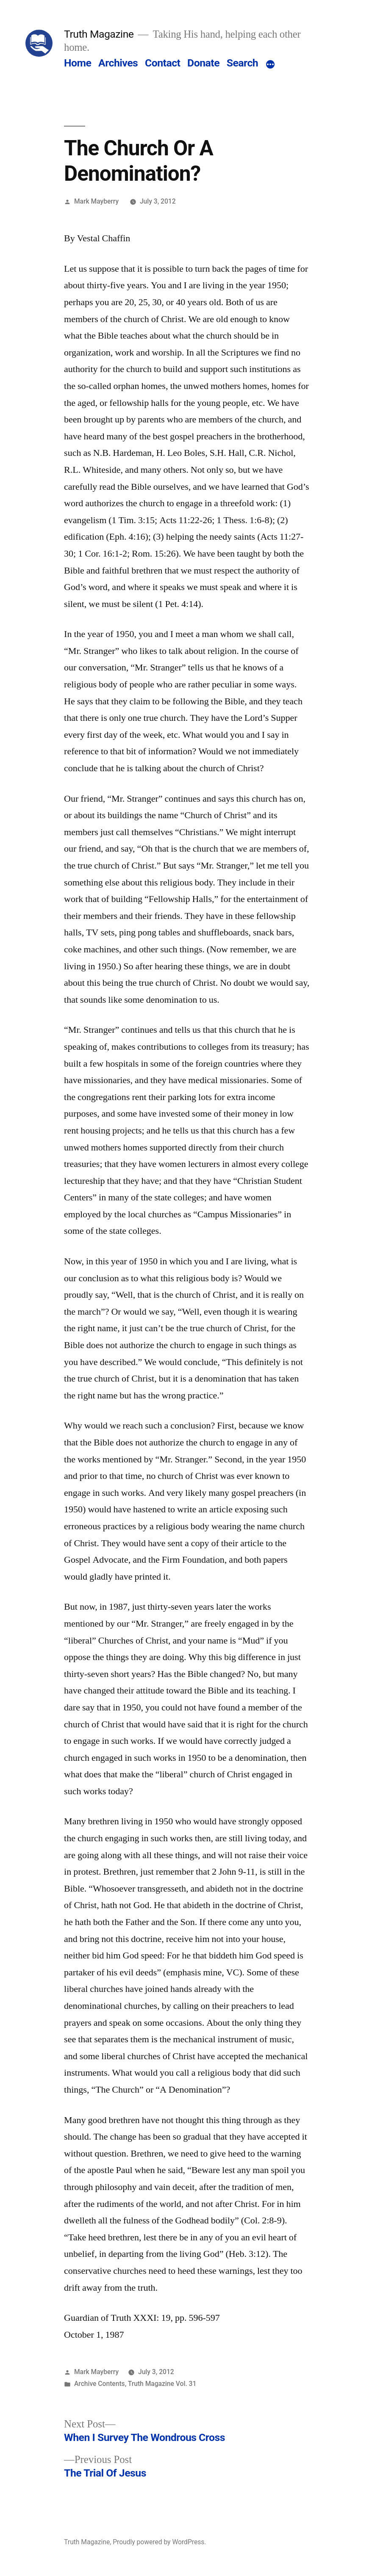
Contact (162, 63)
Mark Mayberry (96, 201)
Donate (203, 63)
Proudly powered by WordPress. (159, 2542)
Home (77, 63)
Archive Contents (99, 2384)
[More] (270, 65)
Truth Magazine (98, 34)
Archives (118, 63)
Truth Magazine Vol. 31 (162, 2384)
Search (242, 63)
